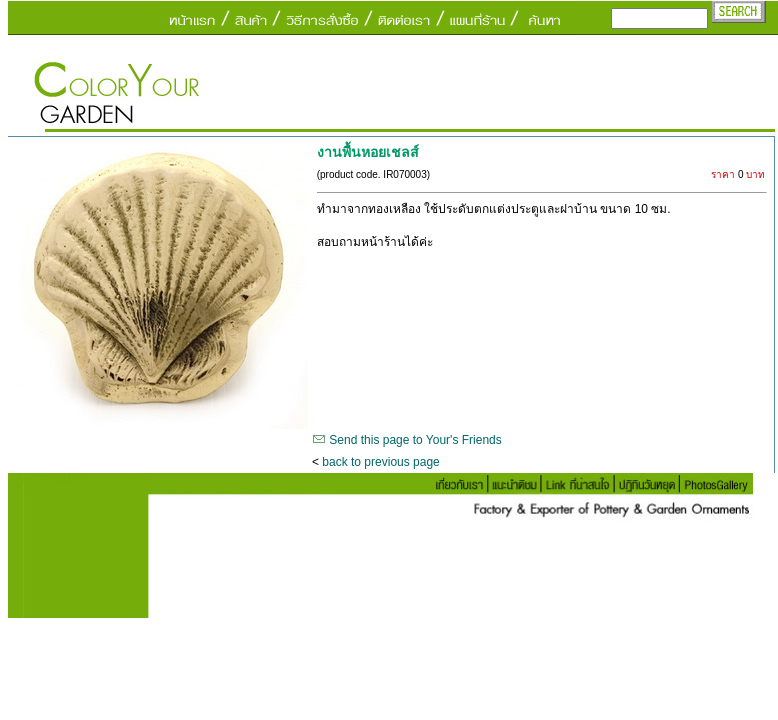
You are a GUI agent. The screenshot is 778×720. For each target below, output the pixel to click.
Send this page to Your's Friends (415, 440)
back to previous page (380, 462)
